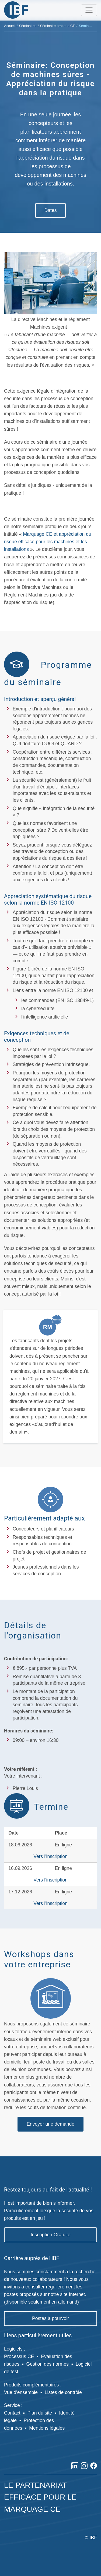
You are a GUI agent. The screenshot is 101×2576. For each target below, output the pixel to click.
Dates (50, 210)
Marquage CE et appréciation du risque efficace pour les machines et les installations (47, 541)
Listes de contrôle (63, 2392)
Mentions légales (47, 2428)
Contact (12, 2413)
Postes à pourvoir (50, 2318)
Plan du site (39, 2413)
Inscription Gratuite (51, 2234)
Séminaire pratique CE (57, 26)
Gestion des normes (47, 2364)
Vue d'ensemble (21, 2392)
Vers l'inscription (50, 1856)
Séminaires (27, 26)
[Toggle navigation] (89, 10)
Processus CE (19, 2356)
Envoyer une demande (50, 2124)
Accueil (9, 26)
